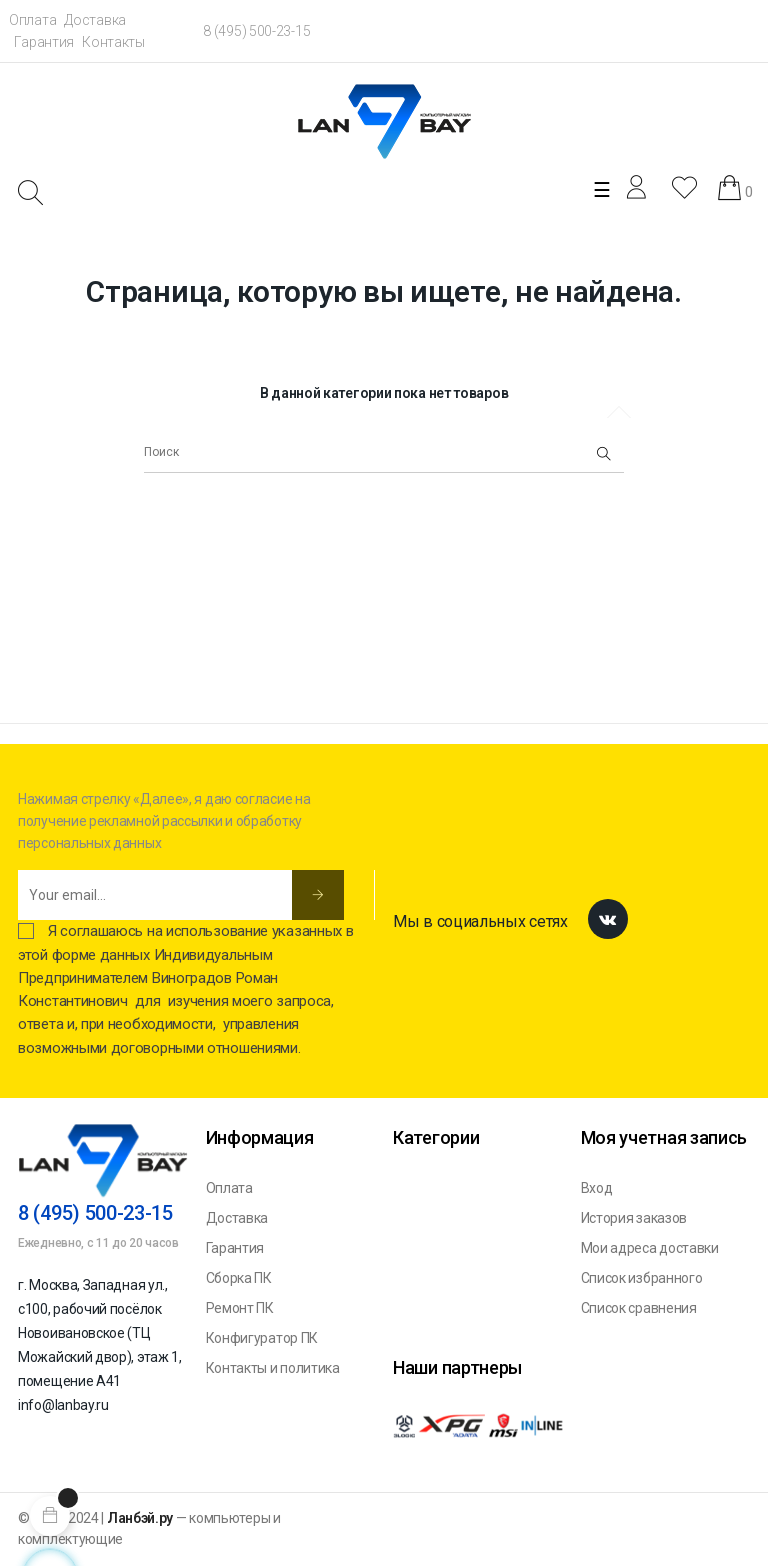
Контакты (113, 42)
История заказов (634, 1218)
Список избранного (642, 1278)
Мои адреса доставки (650, 1248)
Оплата (32, 20)
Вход (597, 1188)
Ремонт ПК (240, 1308)
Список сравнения (639, 1308)
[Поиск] (384, 453)
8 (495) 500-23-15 (256, 31)
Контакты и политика (273, 1368)
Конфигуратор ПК (262, 1338)
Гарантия (44, 42)
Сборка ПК (239, 1278)
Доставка (95, 20)
